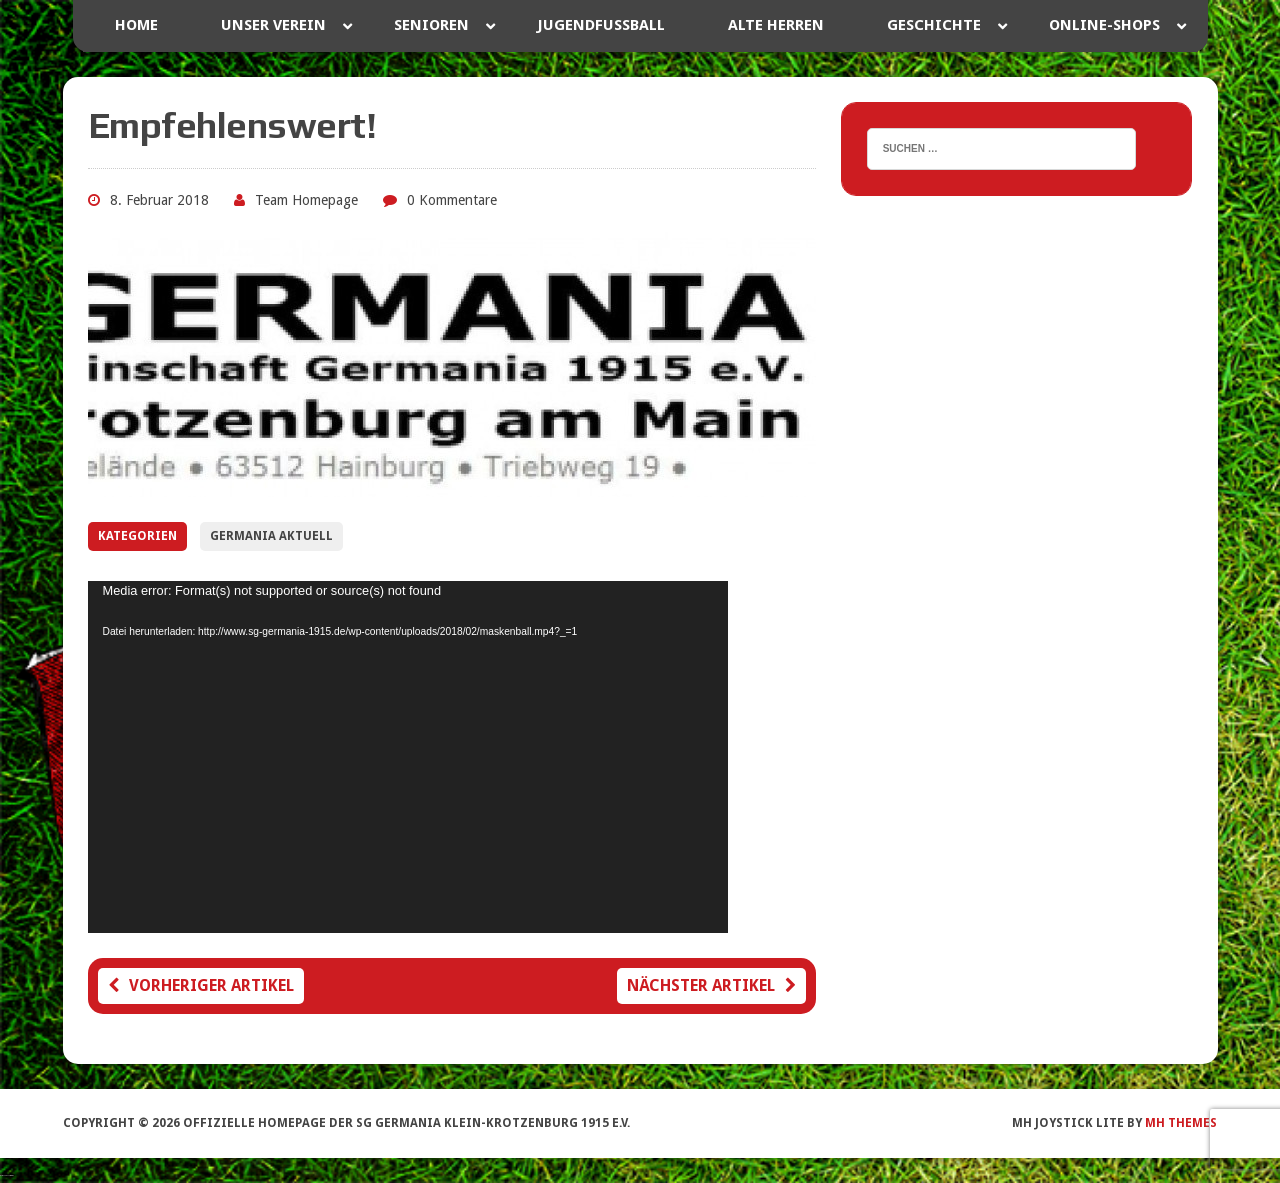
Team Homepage (306, 200)
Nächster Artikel (711, 985)
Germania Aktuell (271, 536)
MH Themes (1181, 1123)
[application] (408, 757)
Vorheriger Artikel (201, 985)
